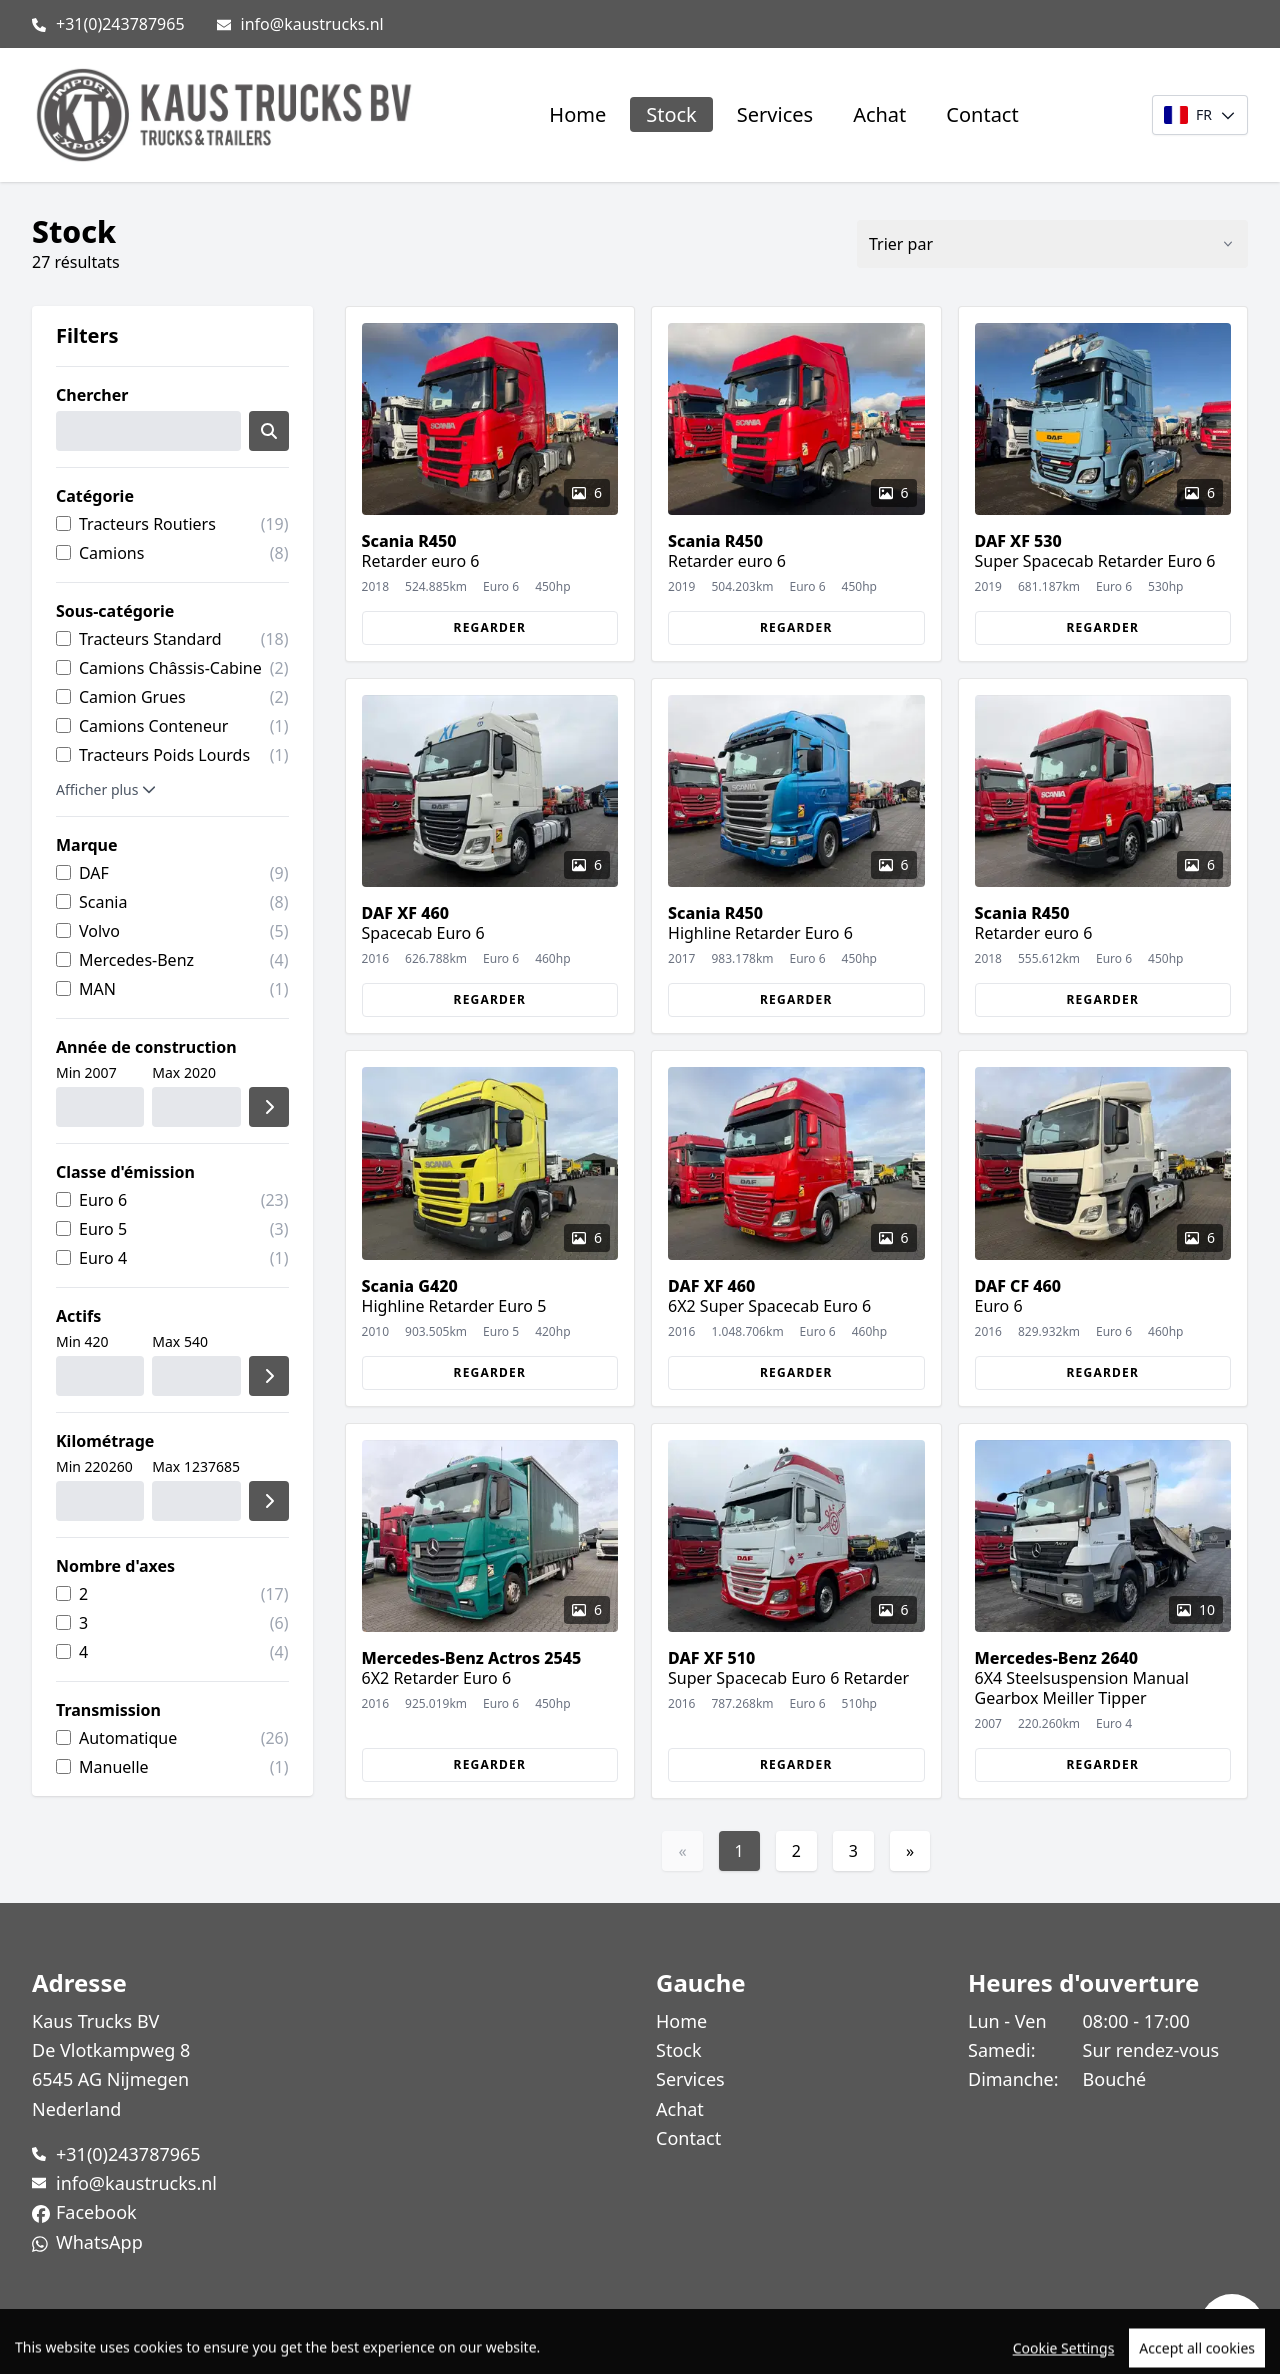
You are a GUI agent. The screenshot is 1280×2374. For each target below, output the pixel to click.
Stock (671, 114)
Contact (982, 114)
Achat (879, 114)
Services (775, 114)
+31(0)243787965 (120, 24)
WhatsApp (99, 2242)
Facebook (96, 2212)
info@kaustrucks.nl (312, 24)
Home (577, 114)
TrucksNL (151, 2347)
